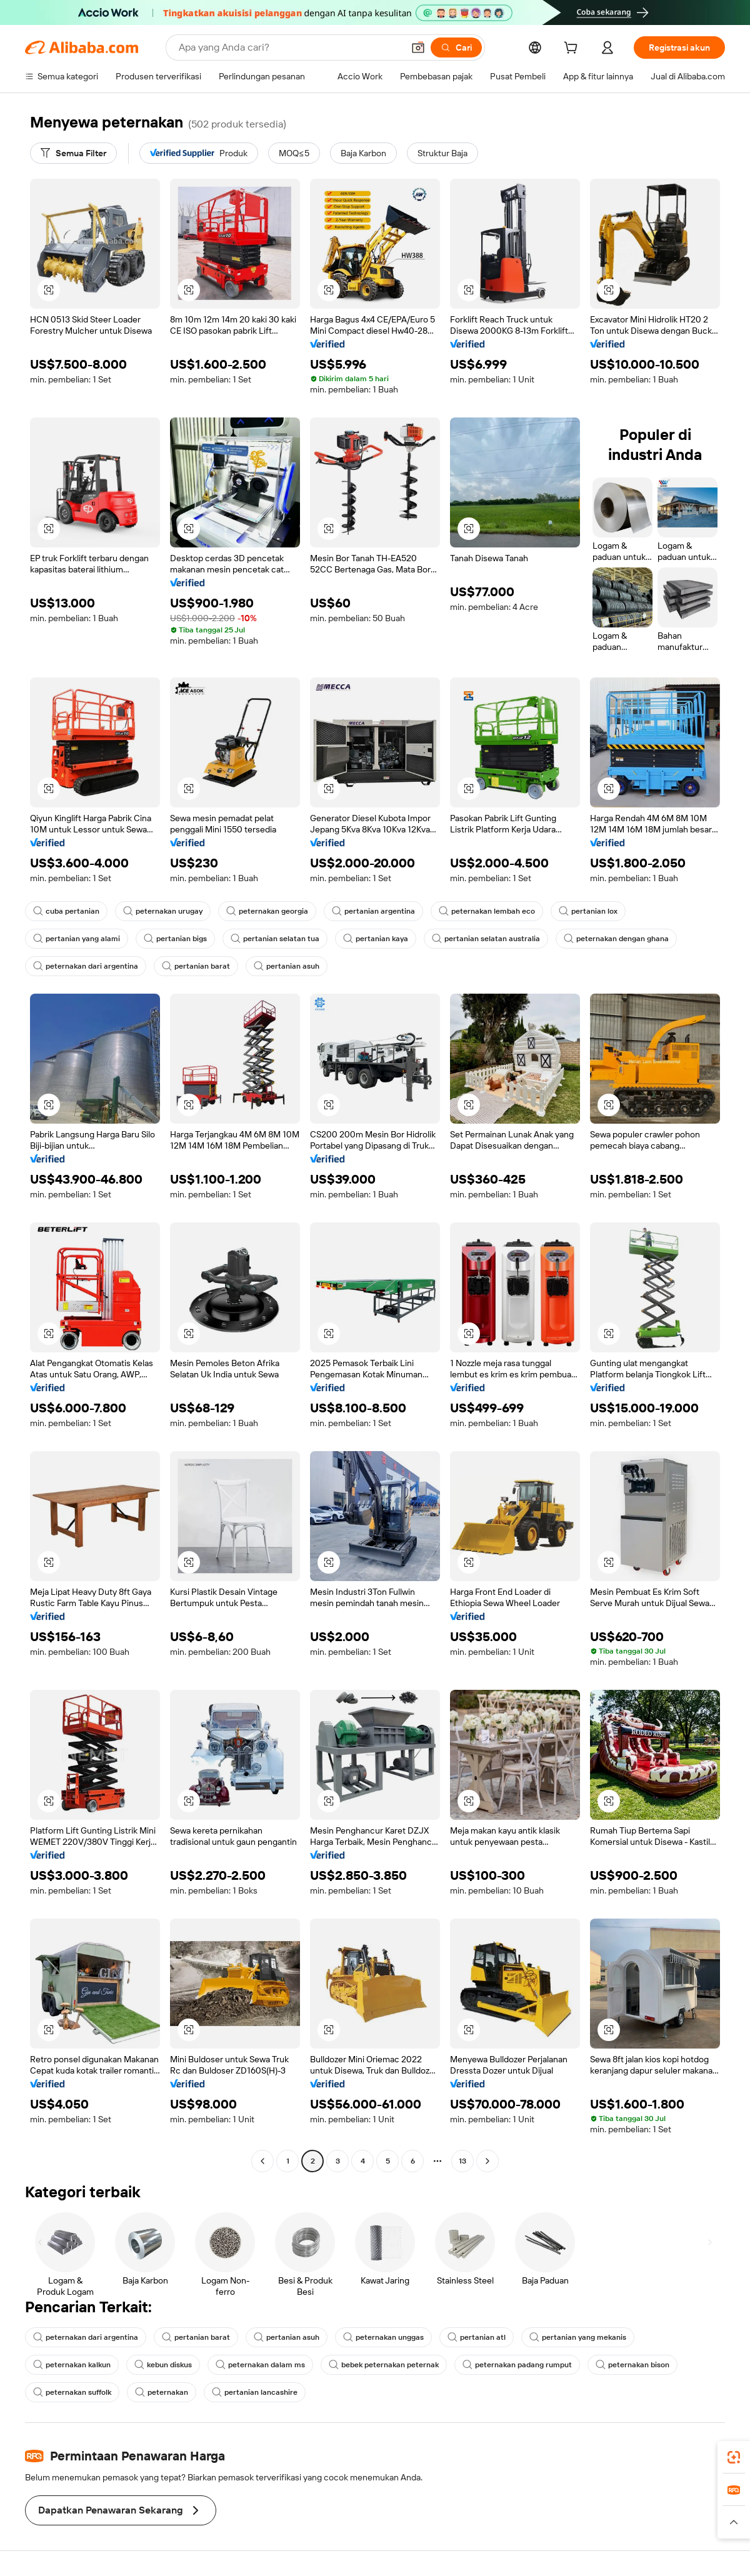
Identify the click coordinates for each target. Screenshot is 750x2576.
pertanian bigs (175, 939)
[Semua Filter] (73, 153)
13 (462, 2161)
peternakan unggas (383, 2337)
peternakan (161, 2392)
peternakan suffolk (72, 2392)
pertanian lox (588, 911)
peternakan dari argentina (85, 966)
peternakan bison (632, 2365)
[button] (418, 47)
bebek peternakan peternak (384, 2365)
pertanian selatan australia (486, 939)
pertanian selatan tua (275, 939)
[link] (734, 2457)
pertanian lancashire (255, 2392)
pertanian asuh (286, 966)
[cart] (573, 49)
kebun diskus (163, 2365)
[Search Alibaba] (290, 47)
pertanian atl (477, 2337)
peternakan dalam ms (260, 2365)
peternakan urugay (162, 911)
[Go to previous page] (262, 2161)
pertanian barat (196, 966)
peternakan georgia (267, 911)
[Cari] (456, 47)
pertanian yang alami (76, 939)
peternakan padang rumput (517, 2365)
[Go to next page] (487, 2161)
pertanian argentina (373, 911)
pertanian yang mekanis (577, 2337)
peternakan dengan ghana (616, 939)
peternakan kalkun (72, 2365)
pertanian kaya (375, 939)
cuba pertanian (66, 911)
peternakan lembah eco (487, 911)
